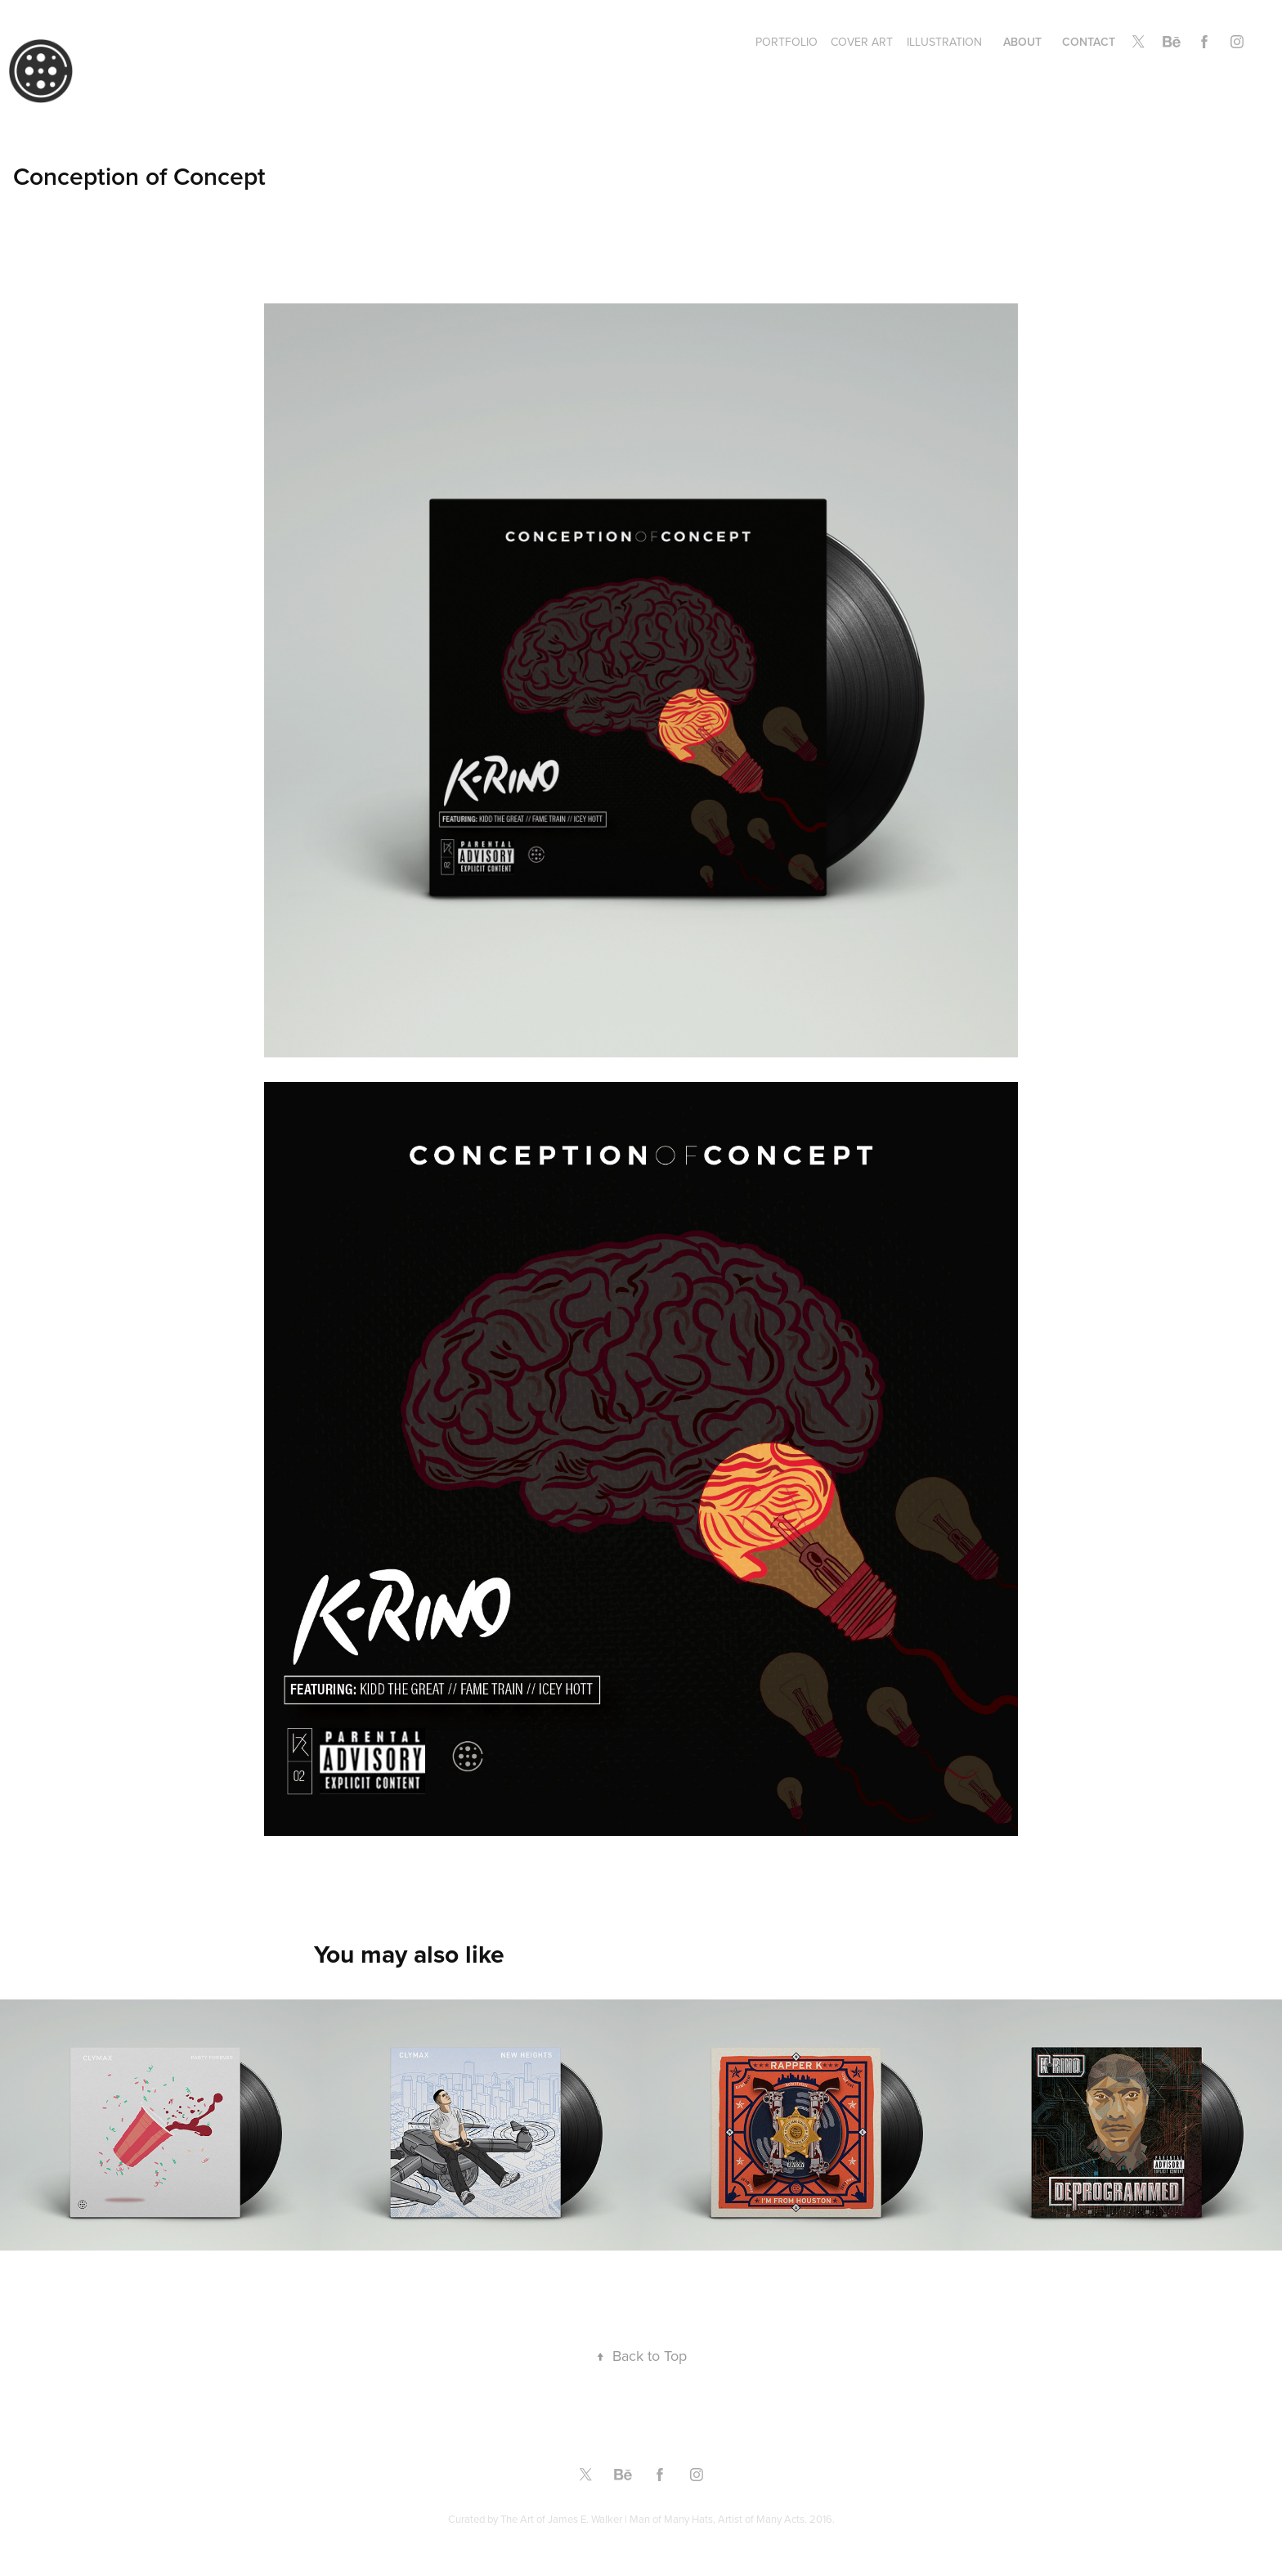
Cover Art (862, 42)
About (1022, 42)
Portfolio (786, 42)
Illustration (944, 42)
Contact (1088, 42)
